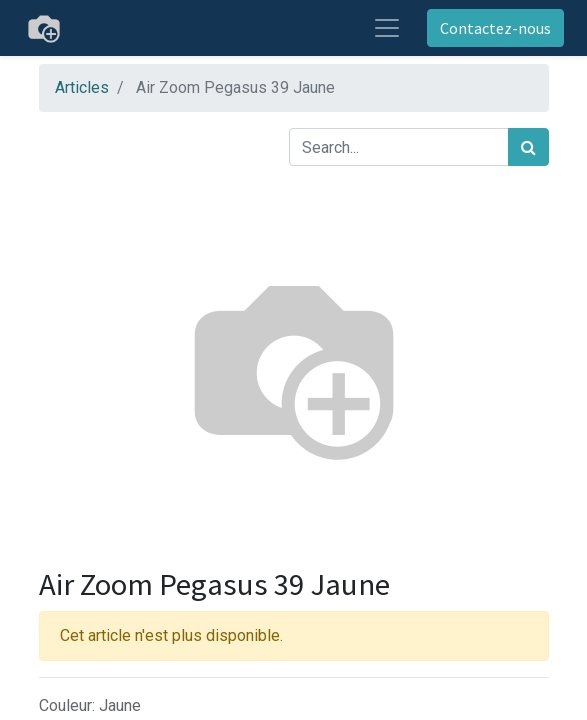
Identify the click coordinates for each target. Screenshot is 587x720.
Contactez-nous (495, 28)
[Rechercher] (528, 147)
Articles (82, 87)
